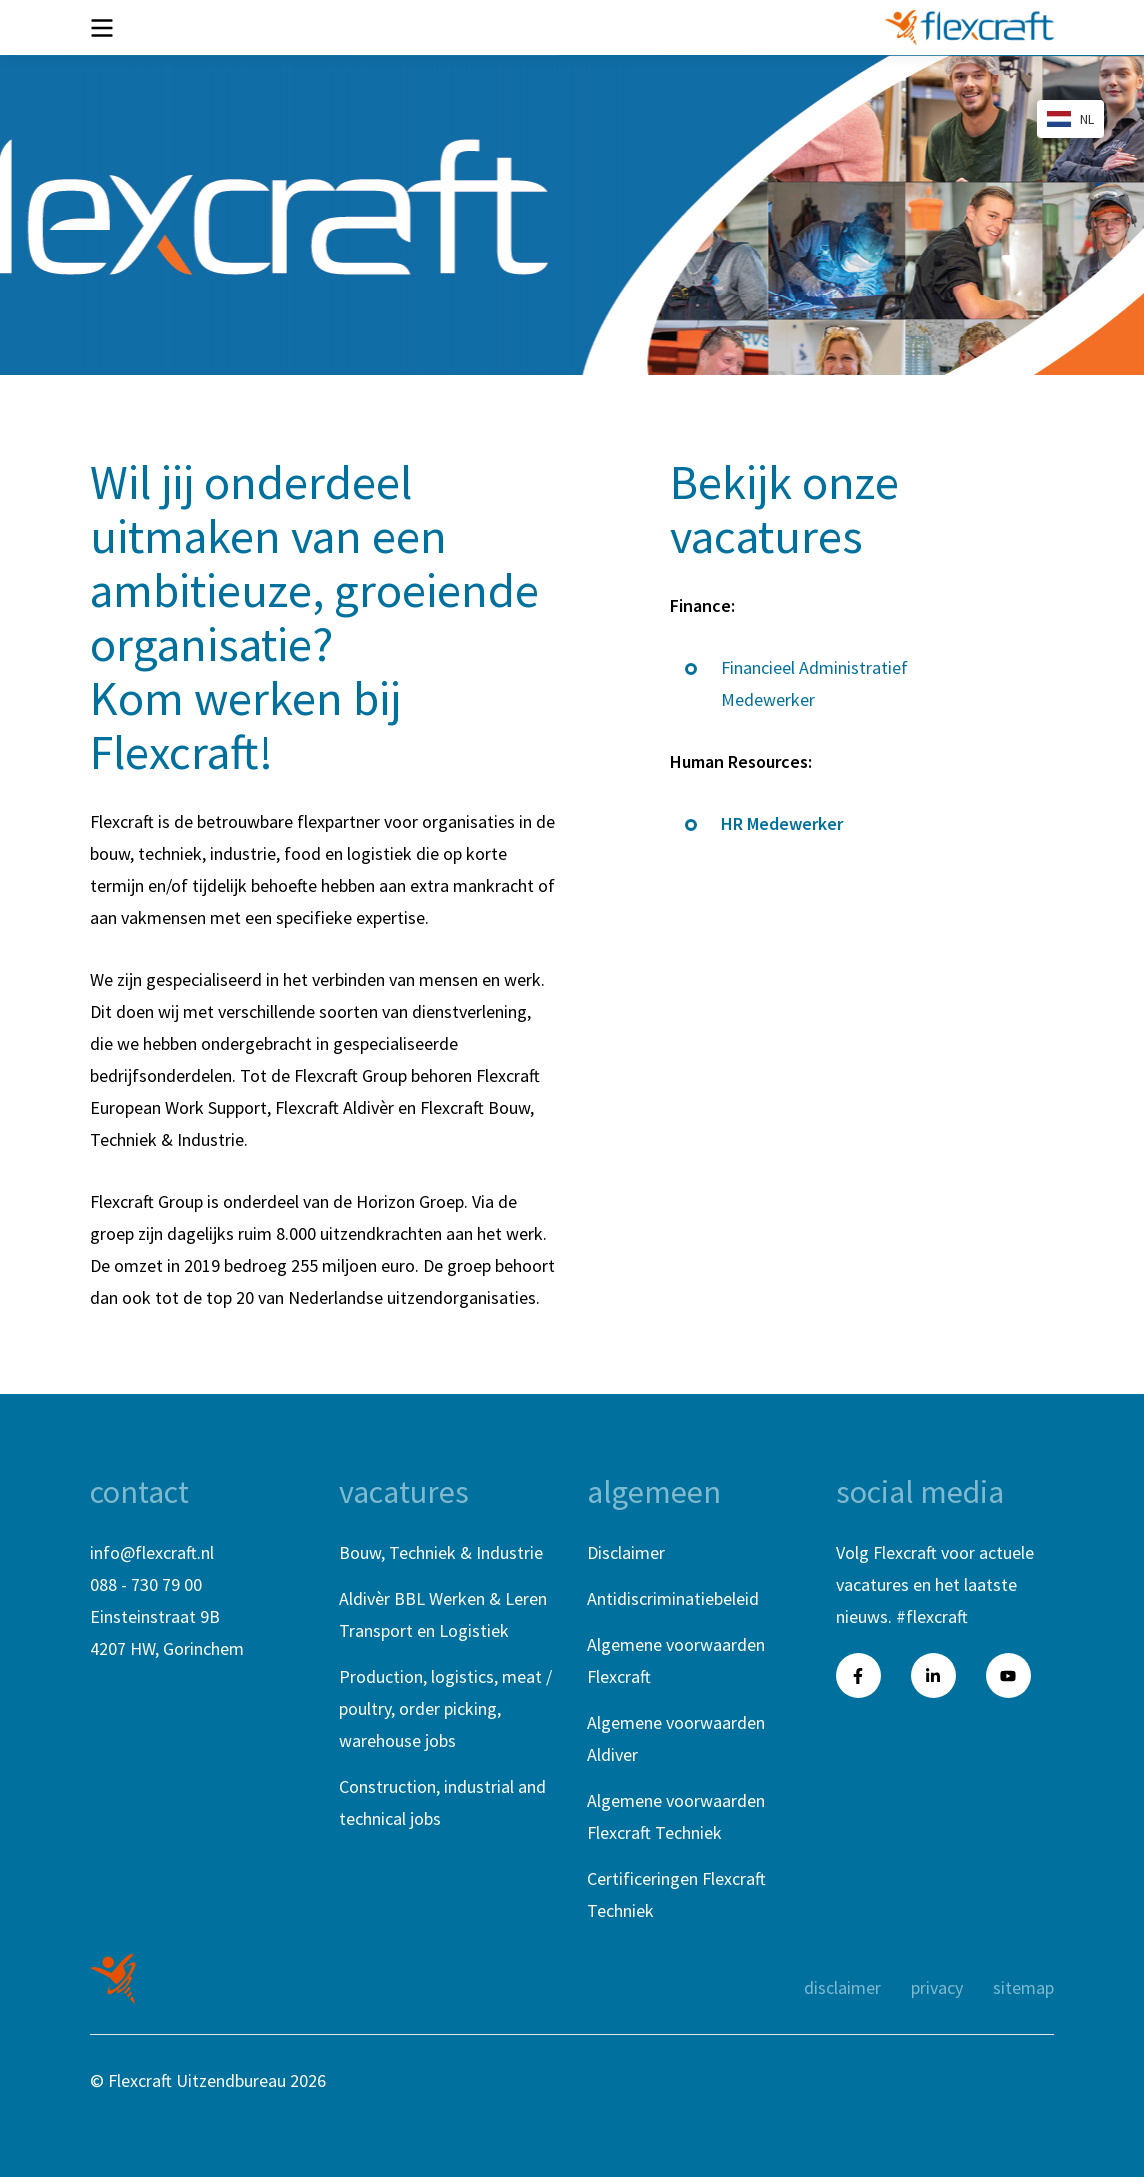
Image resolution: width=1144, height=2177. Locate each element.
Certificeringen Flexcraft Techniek (676, 1894)
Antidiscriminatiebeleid (673, 1598)
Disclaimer (626, 1552)
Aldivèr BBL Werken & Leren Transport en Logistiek (443, 1614)
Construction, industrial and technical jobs (442, 1802)
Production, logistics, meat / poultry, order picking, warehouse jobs (445, 1708)
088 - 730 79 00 (146, 1584)
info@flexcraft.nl (152, 1552)
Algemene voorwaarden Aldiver (676, 1738)
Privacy (937, 1987)
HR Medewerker (782, 823)
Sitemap (1023, 1987)
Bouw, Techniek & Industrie (441, 1552)
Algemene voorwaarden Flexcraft (676, 1660)
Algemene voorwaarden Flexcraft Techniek (676, 1816)
